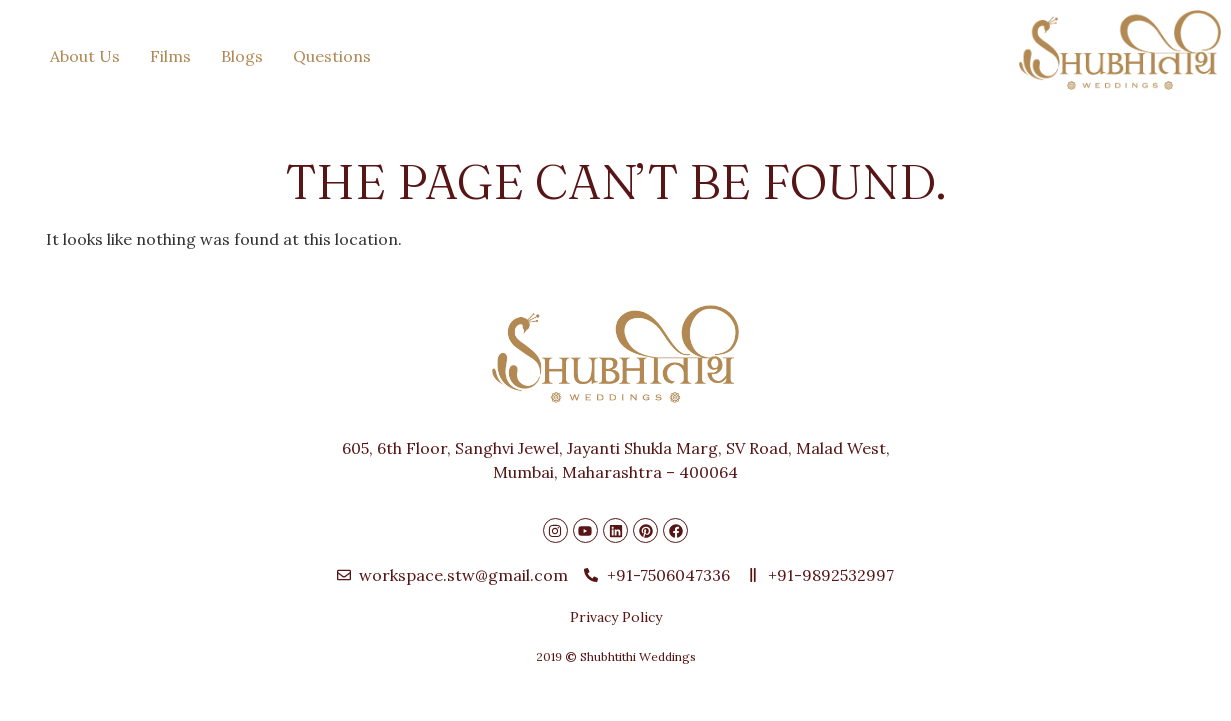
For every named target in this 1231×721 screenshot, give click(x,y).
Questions (332, 56)
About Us (85, 56)
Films (170, 56)
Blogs (242, 56)
